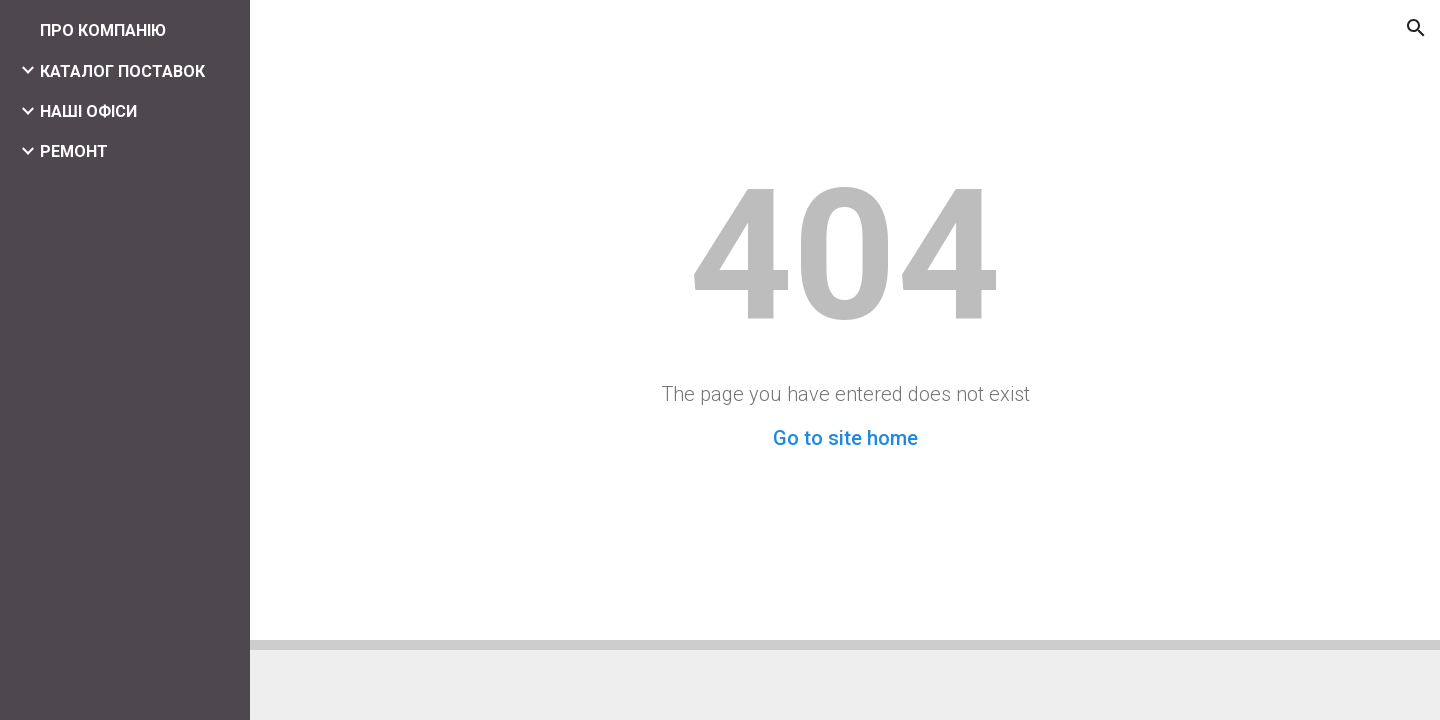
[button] (1416, 28)
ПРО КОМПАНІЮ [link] (103, 30)
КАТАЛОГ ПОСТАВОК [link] (122, 71)
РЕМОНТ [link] (74, 151)
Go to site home (845, 438)
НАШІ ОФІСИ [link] (88, 111)
